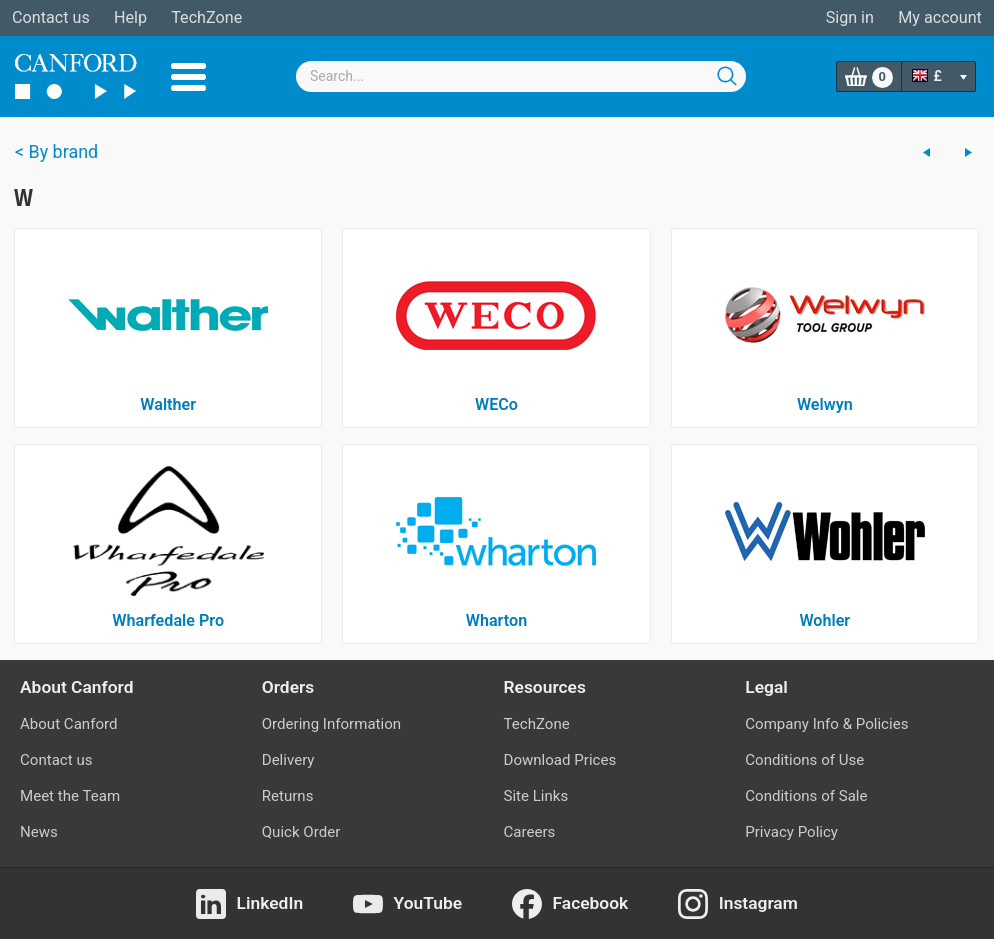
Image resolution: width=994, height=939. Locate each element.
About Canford (68, 724)
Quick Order (301, 832)
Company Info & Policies (826, 724)
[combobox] (521, 76)
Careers (530, 832)
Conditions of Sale (806, 796)
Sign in (850, 17)
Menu (188, 77)
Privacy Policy (791, 832)
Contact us (51, 17)
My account (940, 17)
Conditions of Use (804, 760)
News (39, 832)
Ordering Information (331, 724)
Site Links (536, 796)
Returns (288, 796)
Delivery (288, 760)
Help (130, 17)
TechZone (206, 17)
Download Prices (560, 760)
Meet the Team (70, 796)
